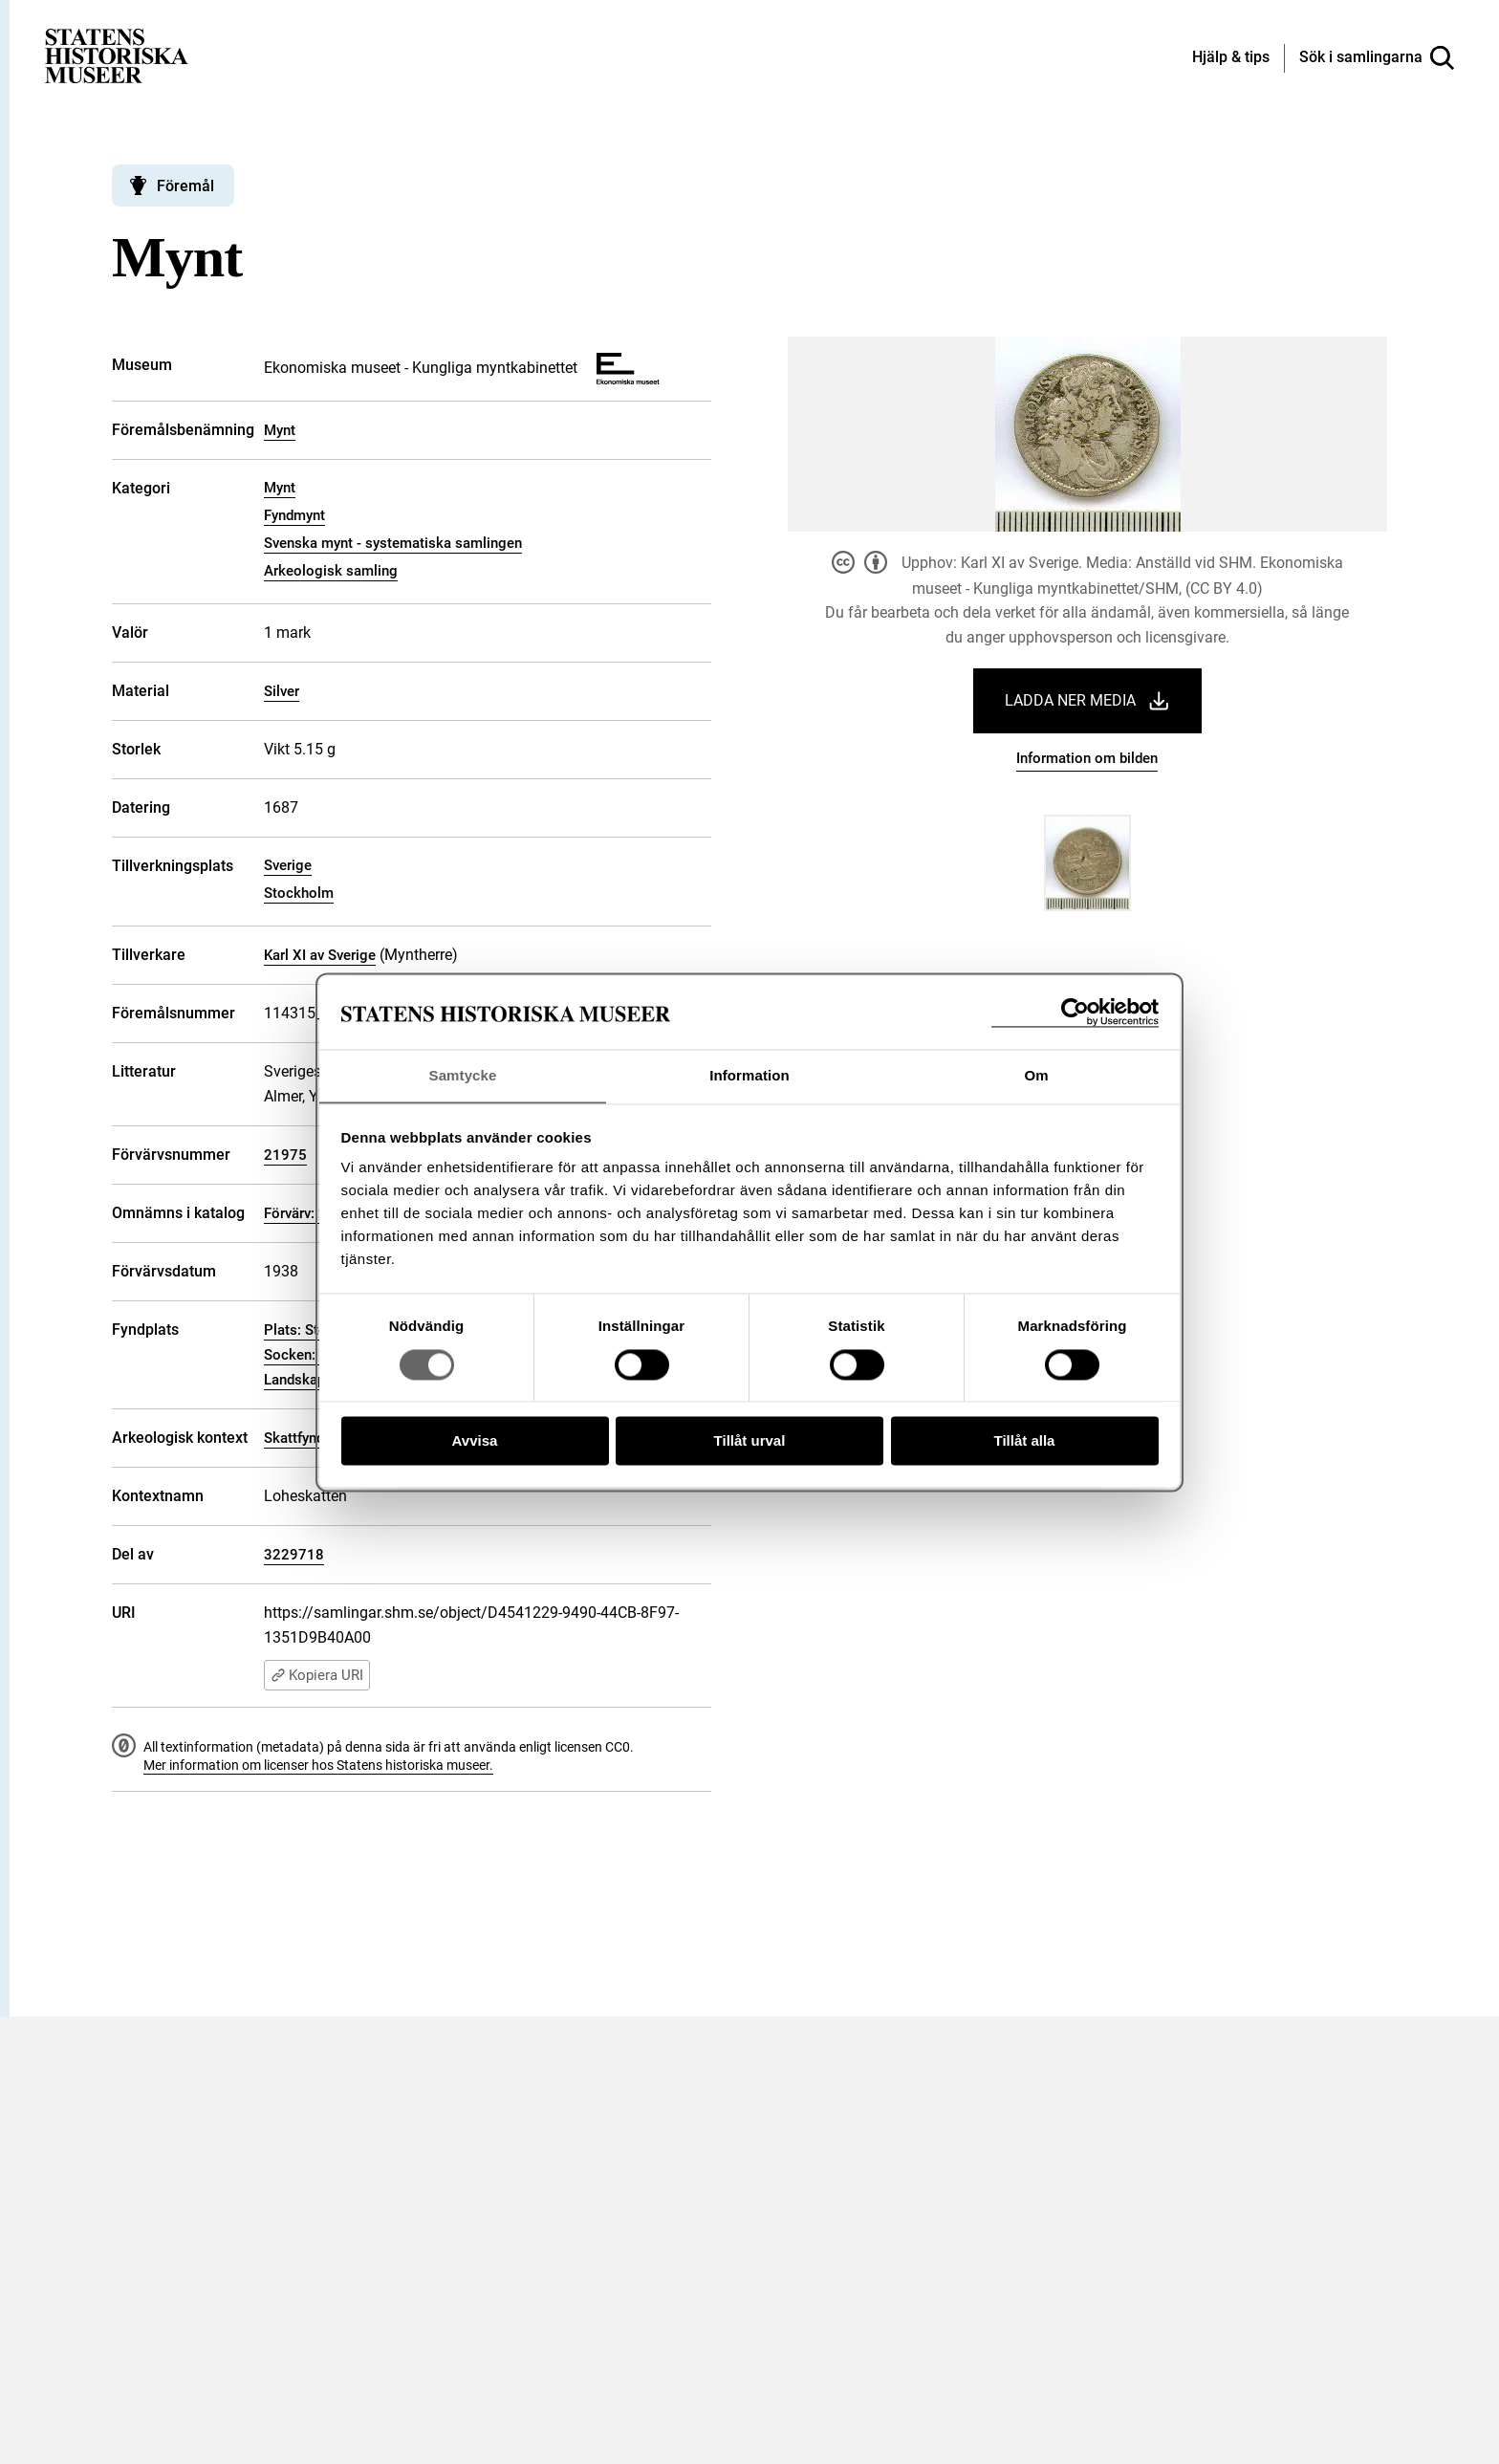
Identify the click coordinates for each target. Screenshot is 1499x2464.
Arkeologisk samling (331, 570)
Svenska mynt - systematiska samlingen (393, 543)
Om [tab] (1036, 1075)
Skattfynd (294, 1438)
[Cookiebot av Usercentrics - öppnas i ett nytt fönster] (1075, 1012)
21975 (285, 1155)
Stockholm (299, 893)
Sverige (288, 865)
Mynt (279, 430)
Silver (281, 691)
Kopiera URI (317, 1675)
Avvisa (475, 1441)
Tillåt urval (750, 1441)
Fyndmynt (294, 515)
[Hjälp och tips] (1231, 58)
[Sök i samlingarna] (1376, 58)
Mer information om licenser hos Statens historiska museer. (318, 1765)
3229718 (294, 1554)
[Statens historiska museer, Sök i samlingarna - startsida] (116, 55)
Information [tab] (749, 1075)
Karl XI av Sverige (320, 955)
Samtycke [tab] (463, 1075)
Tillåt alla (1024, 1441)
